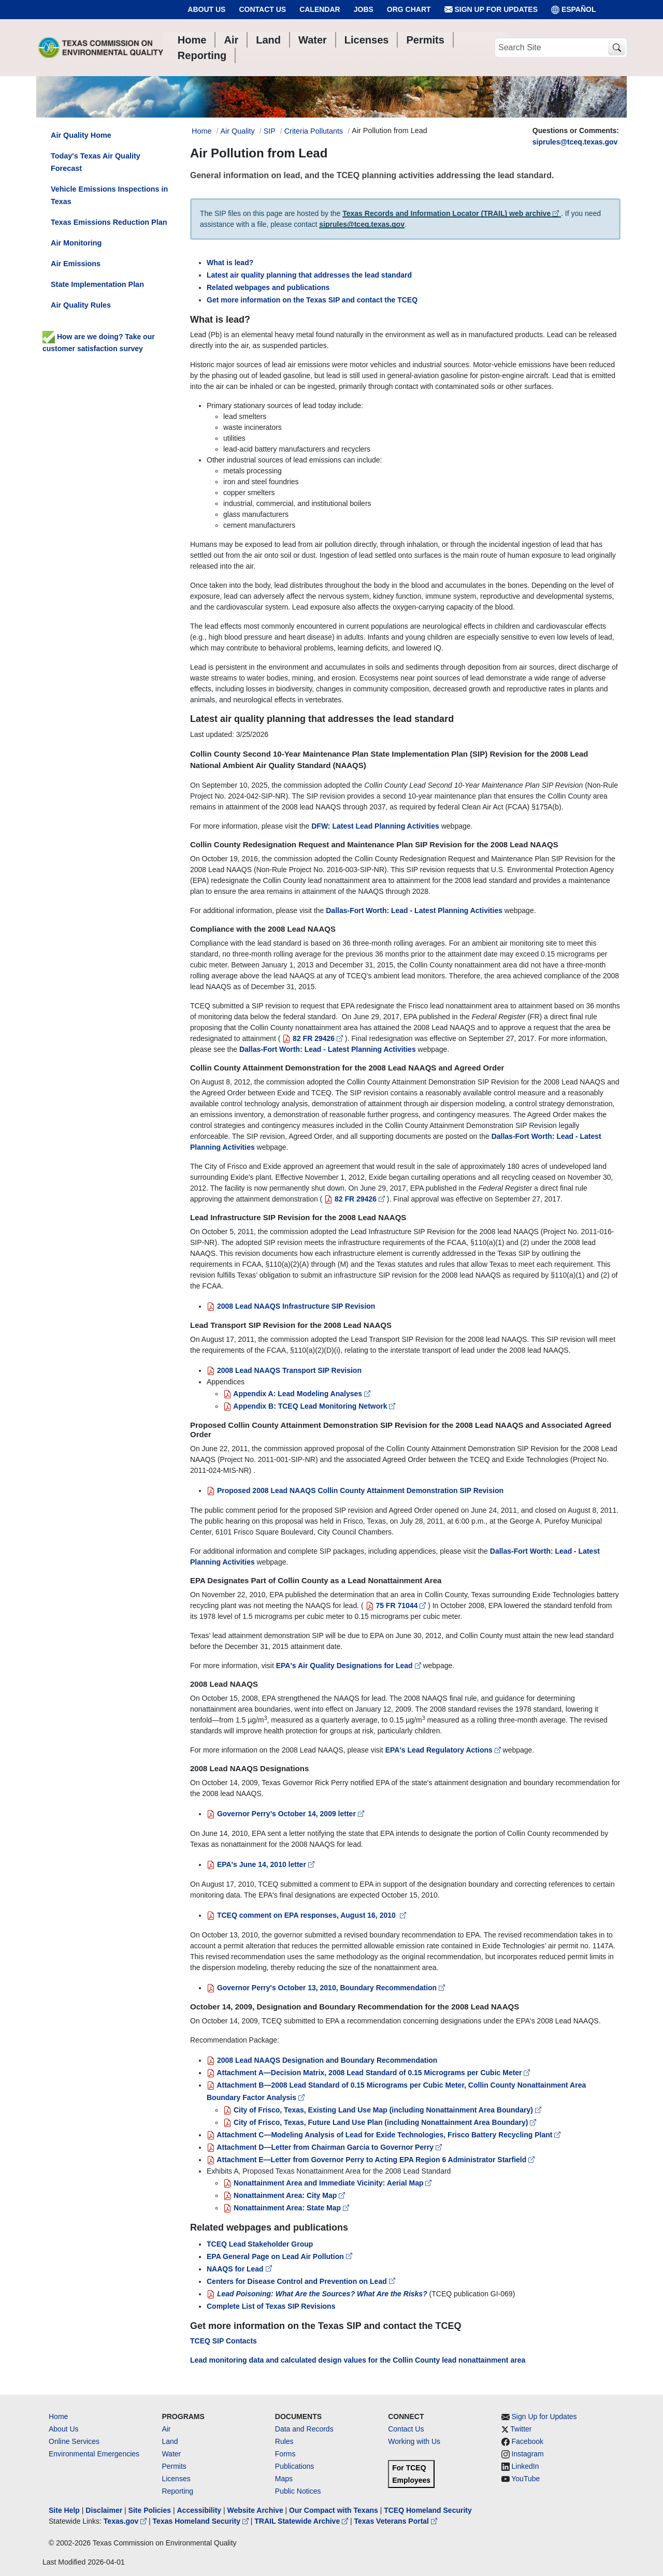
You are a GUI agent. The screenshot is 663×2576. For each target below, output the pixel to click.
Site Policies (149, 2510)
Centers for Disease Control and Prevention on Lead (301, 2281)
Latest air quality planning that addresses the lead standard (309, 275)
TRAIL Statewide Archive (302, 2521)
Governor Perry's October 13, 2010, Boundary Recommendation (326, 1988)
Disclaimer (103, 2510)
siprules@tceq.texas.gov (575, 142)
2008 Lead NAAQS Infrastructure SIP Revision (291, 1306)
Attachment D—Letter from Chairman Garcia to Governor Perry (324, 2147)
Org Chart (409, 9)
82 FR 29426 (312, 1038)
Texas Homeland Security (202, 2521)
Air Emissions (75, 263)
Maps (284, 2478)
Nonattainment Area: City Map (284, 2195)
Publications (294, 2466)
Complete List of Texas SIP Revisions (271, 2306)
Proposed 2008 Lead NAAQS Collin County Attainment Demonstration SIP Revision (355, 1490)
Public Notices (298, 2491)
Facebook (527, 2441)
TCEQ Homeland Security (428, 2510)
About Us (206, 9)
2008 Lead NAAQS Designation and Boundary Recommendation (322, 2060)
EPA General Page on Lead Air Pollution (279, 2256)
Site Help (64, 2510)
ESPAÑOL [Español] (573, 9)
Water (171, 2454)
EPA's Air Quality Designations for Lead (349, 1665)
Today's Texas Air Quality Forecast (95, 162)
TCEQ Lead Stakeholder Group (260, 2244)
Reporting (177, 2491)
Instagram (528, 2454)
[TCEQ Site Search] (617, 48)
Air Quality (237, 131)
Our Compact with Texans (333, 2510)
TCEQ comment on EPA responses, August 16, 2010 (306, 1915)
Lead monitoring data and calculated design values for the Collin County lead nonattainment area (357, 2360)
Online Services (74, 2441)
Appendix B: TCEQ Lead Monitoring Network (309, 1406)
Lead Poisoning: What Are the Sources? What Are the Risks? (317, 2294)
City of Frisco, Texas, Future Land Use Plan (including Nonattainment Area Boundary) (379, 2122)
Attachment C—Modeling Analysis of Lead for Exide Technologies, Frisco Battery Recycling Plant (383, 2135)
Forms (285, 2454)
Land (170, 2441)
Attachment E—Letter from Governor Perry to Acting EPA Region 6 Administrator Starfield (371, 2159)
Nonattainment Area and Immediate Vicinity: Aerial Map (327, 2183)
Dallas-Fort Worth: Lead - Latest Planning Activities (414, 910)
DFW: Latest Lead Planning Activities (375, 826)
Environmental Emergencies (94, 2454)
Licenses (176, 2478)
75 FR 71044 (396, 1605)
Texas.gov (126, 2521)
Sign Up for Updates (491, 9)
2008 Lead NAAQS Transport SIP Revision (284, 1370)
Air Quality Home (81, 135)
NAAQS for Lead (239, 2269)
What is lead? (230, 262)
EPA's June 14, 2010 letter (260, 1864)
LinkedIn (525, 2466)
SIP (270, 131)
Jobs (363, 9)
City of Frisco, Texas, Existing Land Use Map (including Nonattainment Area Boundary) (382, 2110)
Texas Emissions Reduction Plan (109, 222)
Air (166, 2429)
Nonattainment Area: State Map (286, 2208)
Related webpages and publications (268, 287)
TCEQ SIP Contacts (223, 2341)
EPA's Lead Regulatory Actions (444, 1750)
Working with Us (414, 2441)
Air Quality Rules (81, 305)
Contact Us (262, 9)
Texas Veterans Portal (395, 2521)
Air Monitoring (76, 243)
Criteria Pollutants (313, 131)
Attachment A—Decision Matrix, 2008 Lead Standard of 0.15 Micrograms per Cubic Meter (368, 2072)
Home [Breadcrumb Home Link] (201, 131)
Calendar (319, 9)
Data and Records (304, 2429)
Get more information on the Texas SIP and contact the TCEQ (312, 300)
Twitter (520, 2429)
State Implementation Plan (97, 284)
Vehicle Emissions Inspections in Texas (109, 195)
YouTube (525, 2478)
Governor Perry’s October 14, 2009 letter (285, 1814)
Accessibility (200, 2510)
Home (58, 2416)
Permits (174, 2466)
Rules (284, 2441)
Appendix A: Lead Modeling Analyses (296, 1394)
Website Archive (255, 2510)
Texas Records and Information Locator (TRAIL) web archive (451, 213)
